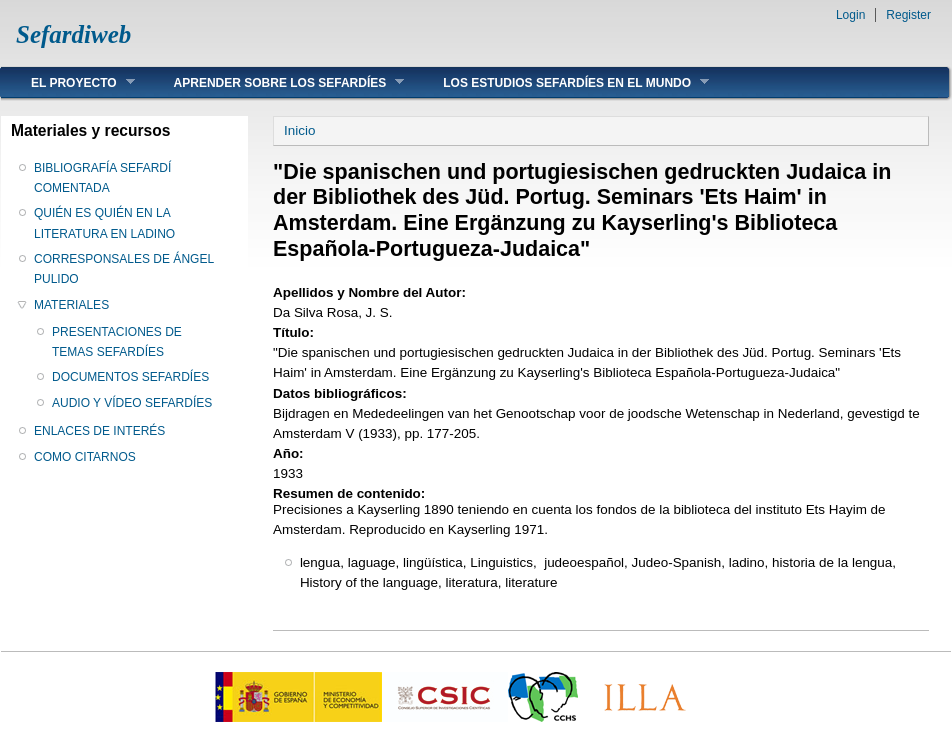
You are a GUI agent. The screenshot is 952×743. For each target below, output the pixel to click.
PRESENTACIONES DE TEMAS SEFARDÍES (117, 342)
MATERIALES (71, 305)
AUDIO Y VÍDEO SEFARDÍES (132, 403)
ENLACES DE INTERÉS (99, 431)
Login (850, 15)
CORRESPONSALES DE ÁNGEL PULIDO (124, 269)
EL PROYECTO (68, 82)
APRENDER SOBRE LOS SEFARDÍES (274, 82)
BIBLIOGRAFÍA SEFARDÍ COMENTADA (102, 178)
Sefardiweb (73, 34)
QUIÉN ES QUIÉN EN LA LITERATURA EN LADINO (104, 223)
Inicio (299, 130)
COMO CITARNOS (85, 457)
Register (908, 15)
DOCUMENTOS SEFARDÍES (130, 377)
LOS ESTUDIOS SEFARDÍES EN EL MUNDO (561, 82)
